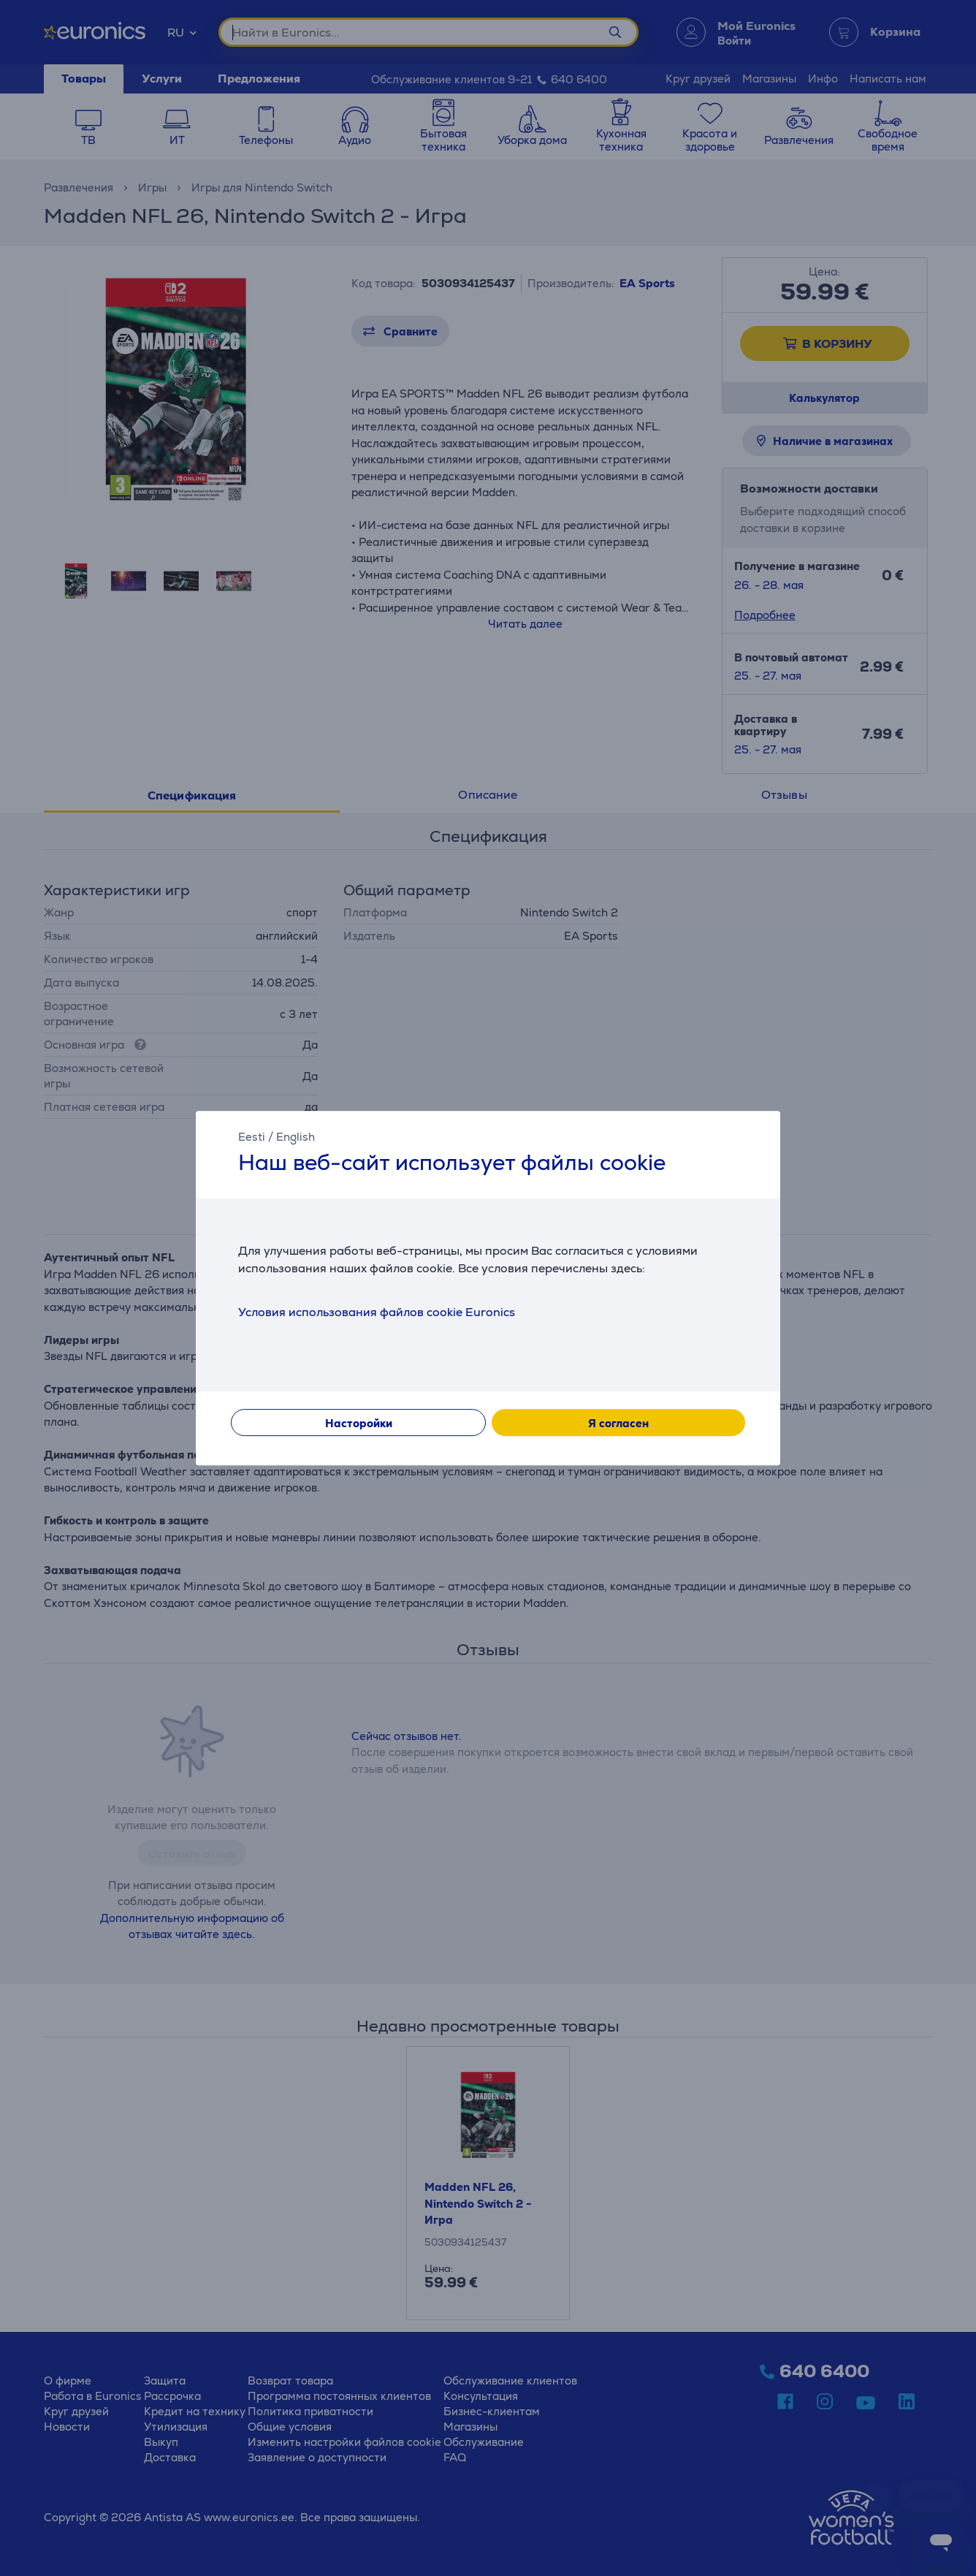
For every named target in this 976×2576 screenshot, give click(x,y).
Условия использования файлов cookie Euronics (376, 1312)
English (295, 1137)
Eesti (251, 1137)
